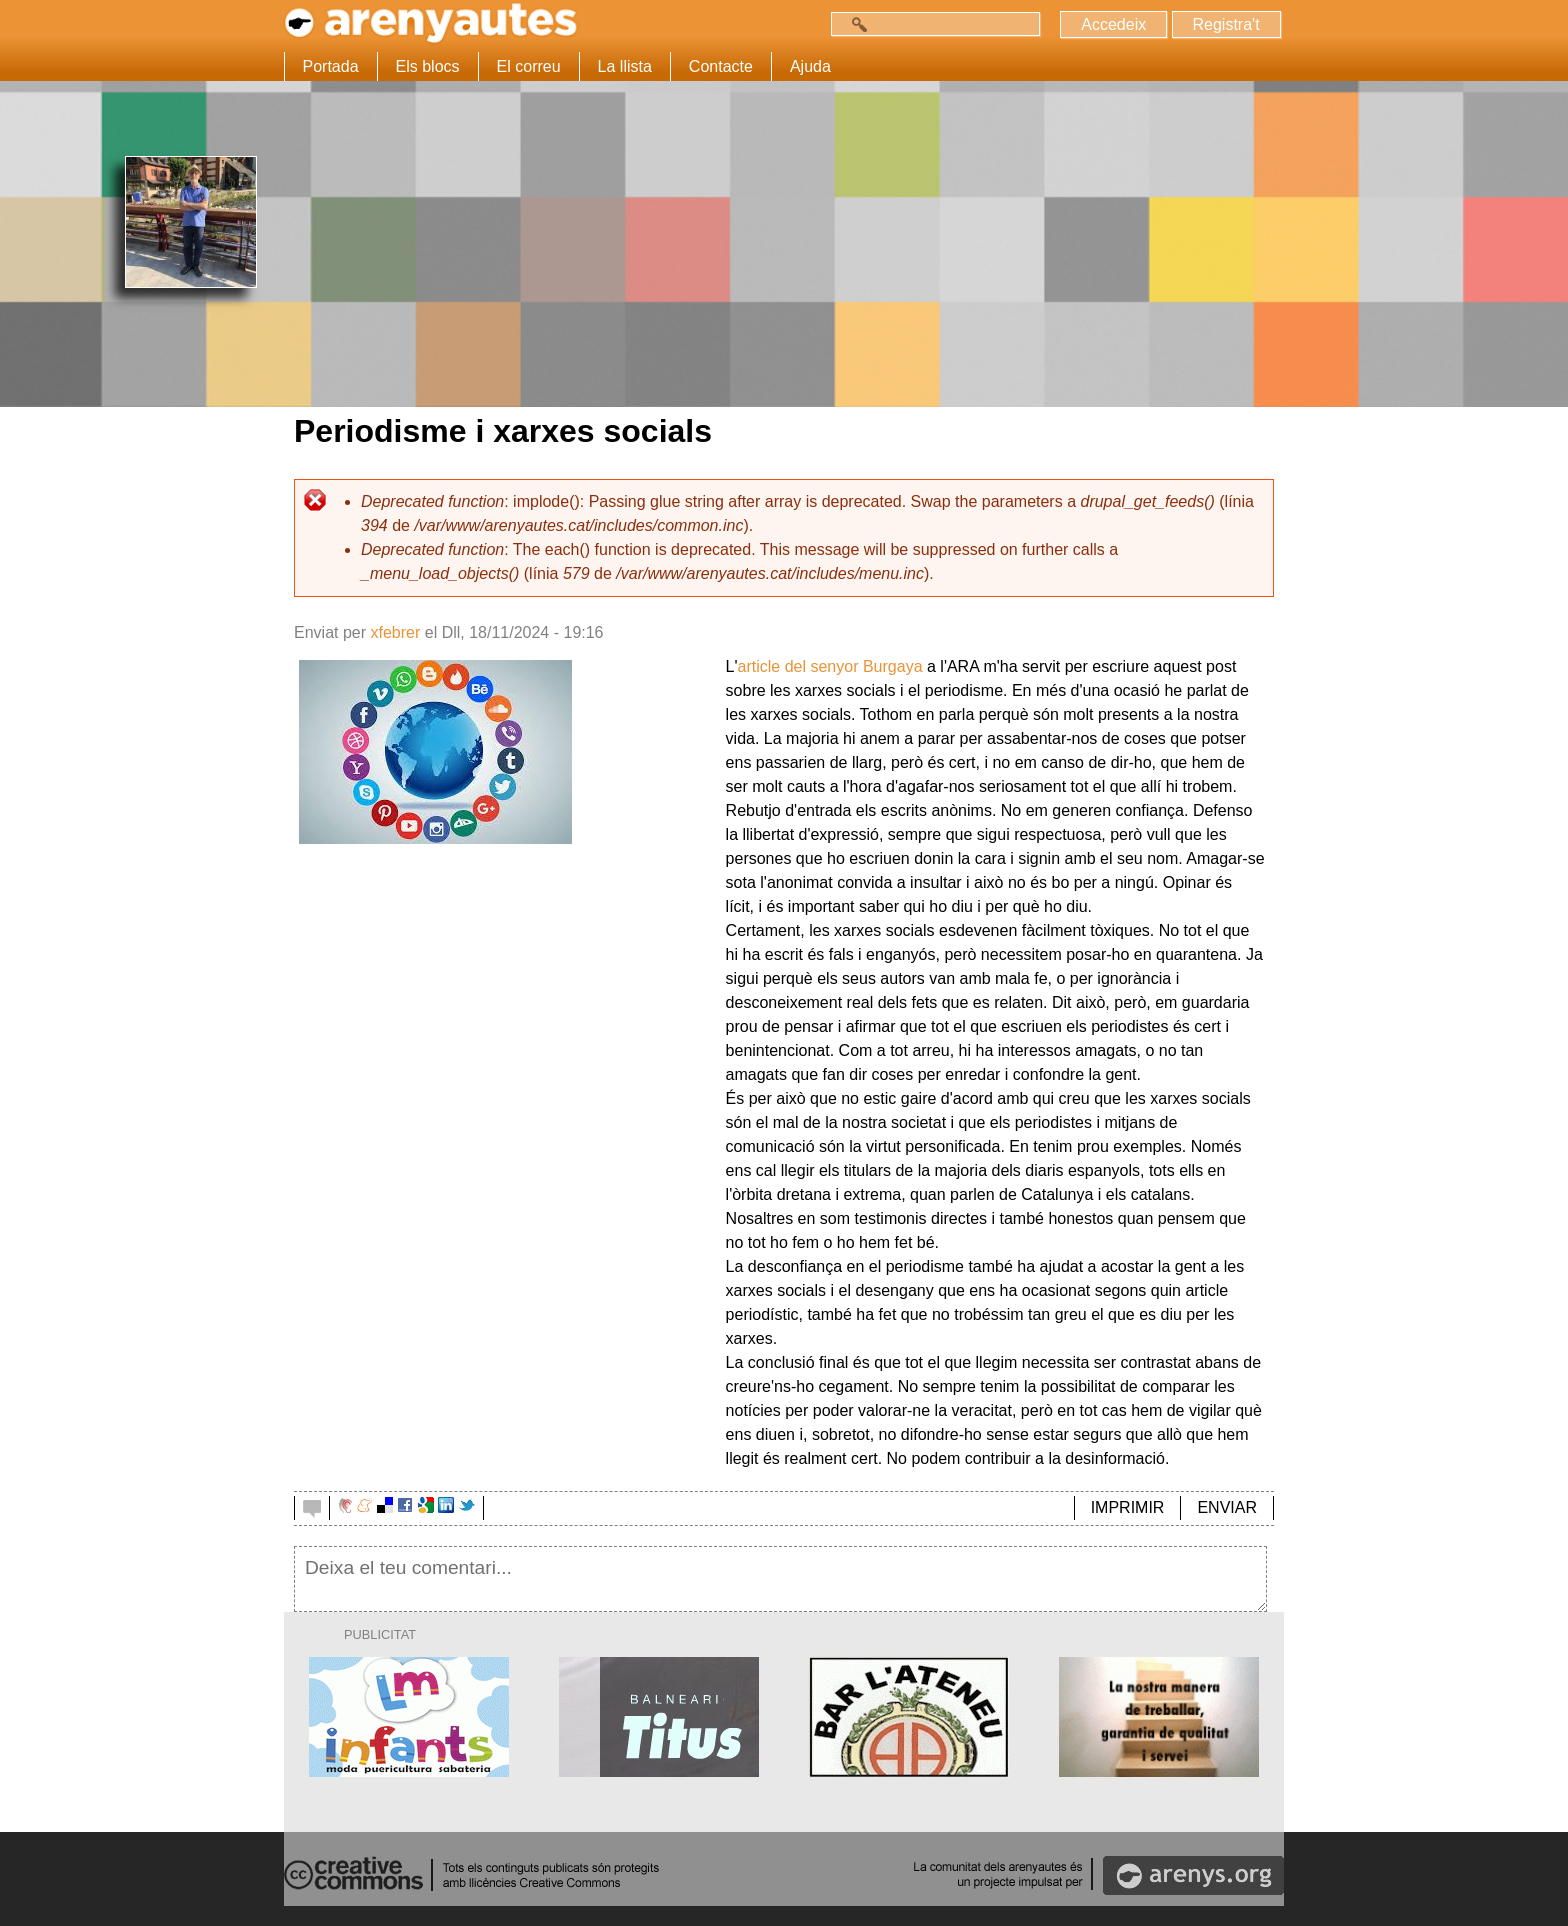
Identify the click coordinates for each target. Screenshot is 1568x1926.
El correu (529, 66)
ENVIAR (1227, 1507)
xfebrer (395, 632)
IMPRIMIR (1128, 1507)
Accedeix (1113, 24)
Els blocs (428, 66)
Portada (331, 66)
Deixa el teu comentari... (780, 1579)
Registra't (1225, 24)
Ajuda (810, 66)
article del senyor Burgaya (830, 666)
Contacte (721, 66)
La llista (625, 66)
